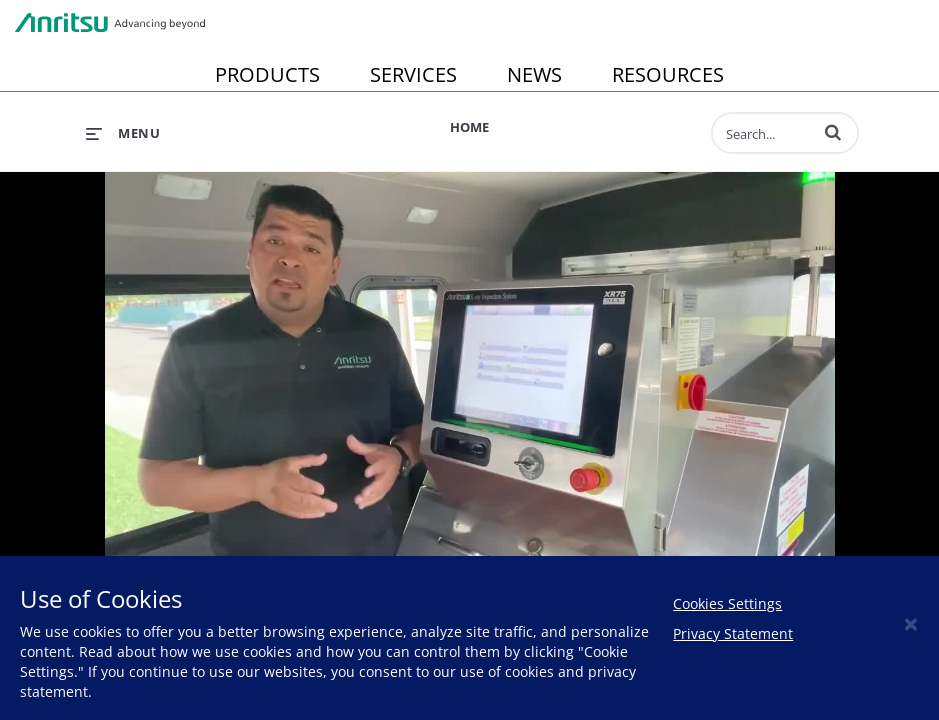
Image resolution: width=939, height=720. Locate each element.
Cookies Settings (727, 603)
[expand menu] (123, 133)
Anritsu (110, 23)
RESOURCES (668, 74)
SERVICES (413, 74)
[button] (833, 132)
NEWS (534, 74)
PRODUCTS (267, 74)
